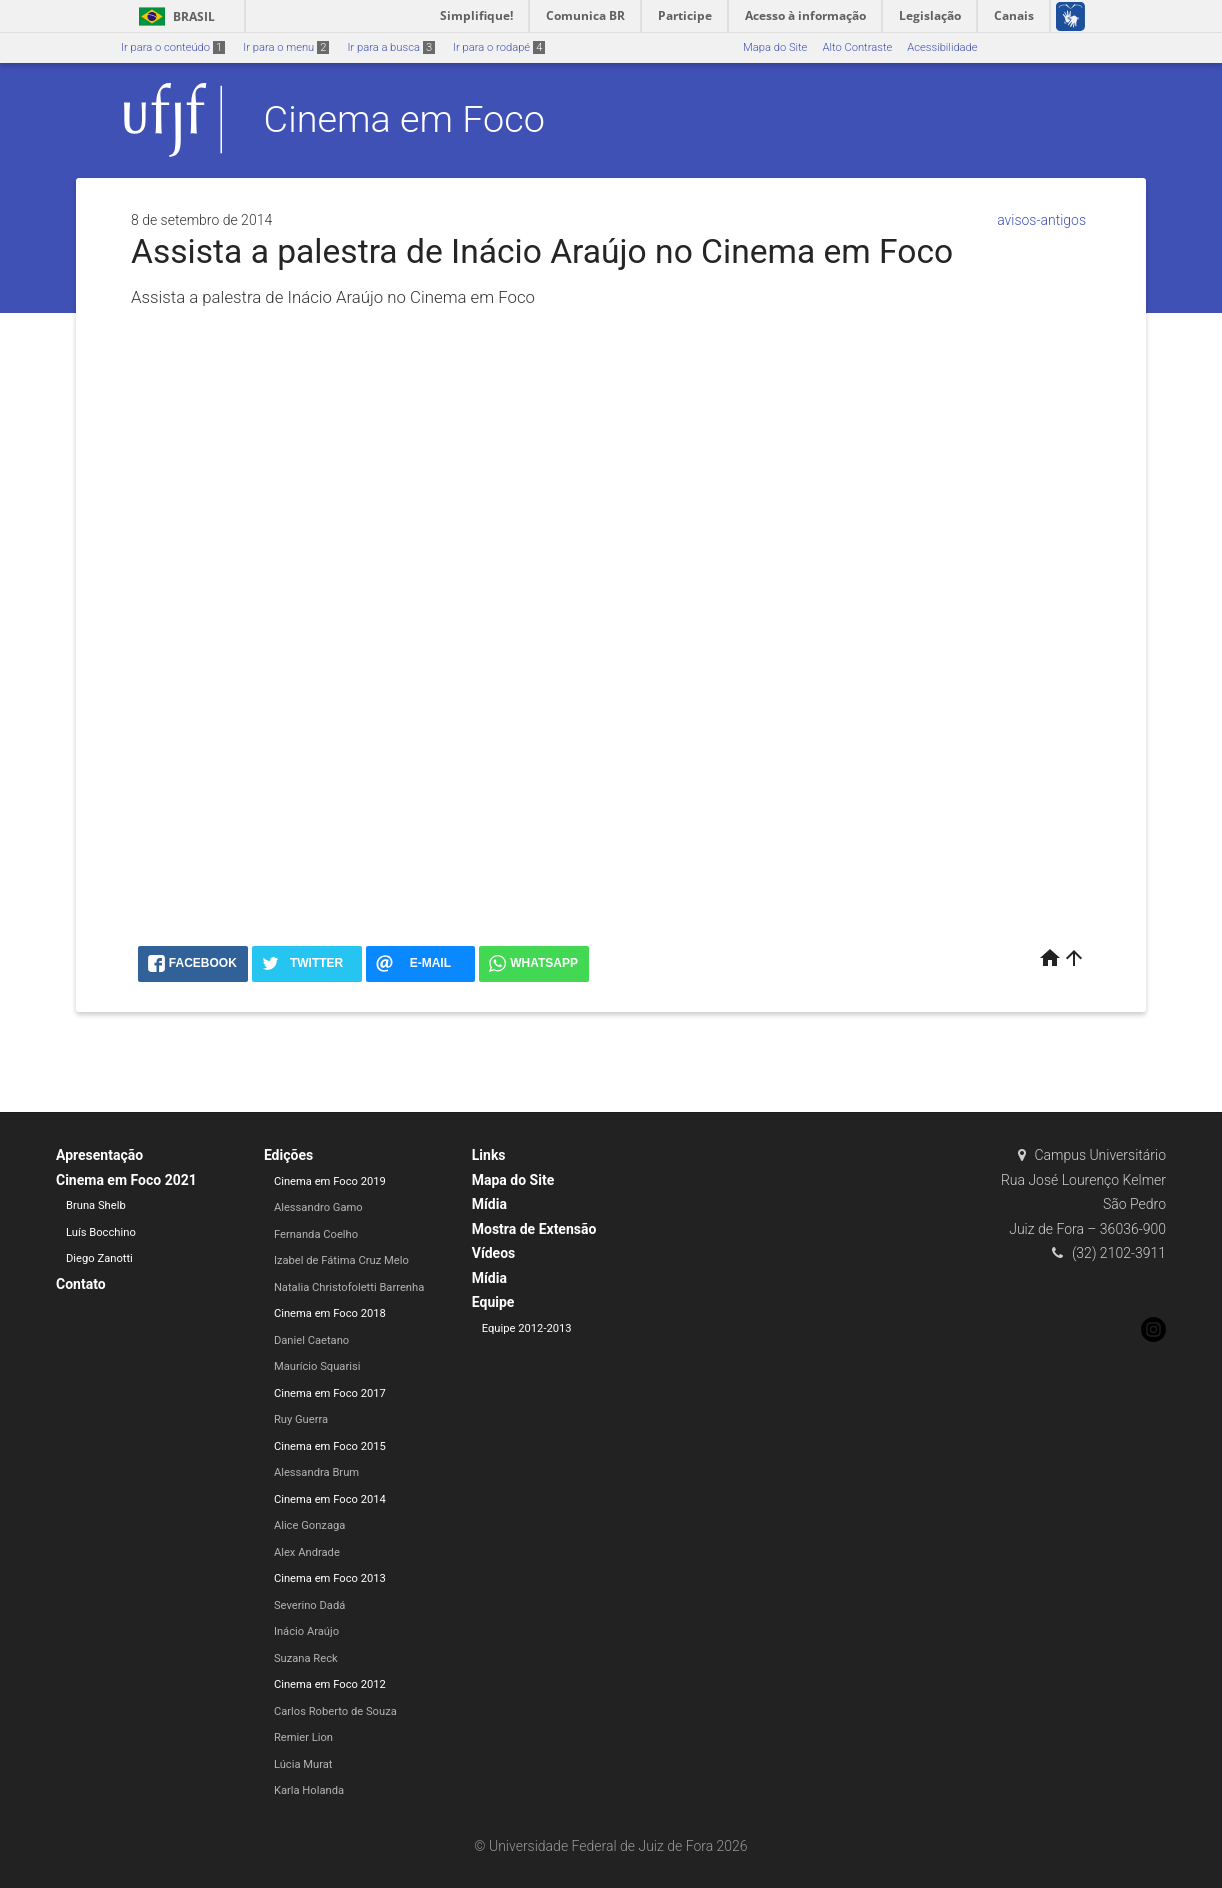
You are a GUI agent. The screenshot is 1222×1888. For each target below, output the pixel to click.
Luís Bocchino (101, 1232)
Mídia (489, 1204)
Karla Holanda (309, 1790)
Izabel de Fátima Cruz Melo (341, 1260)
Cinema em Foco (404, 119)
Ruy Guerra (301, 1419)
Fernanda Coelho (316, 1234)
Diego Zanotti (99, 1258)
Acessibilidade (942, 47)
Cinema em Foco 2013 (330, 1578)
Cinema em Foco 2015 (330, 1446)
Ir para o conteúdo (173, 47)
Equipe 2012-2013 (527, 1328)
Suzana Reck (306, 1658)
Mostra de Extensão (534, 1229)
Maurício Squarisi (317, 1366)
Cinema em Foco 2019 (330, 1181)
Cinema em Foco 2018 (330, 1313)
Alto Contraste (857, 47)
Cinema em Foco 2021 (126, 1180)
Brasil (173, 16)
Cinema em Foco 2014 (330, 1499)
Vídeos (494, 1253)
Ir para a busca (391, 47)
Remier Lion (303, 1737)
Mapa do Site (775, 47)
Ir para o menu (286, 47)
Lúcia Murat (303, 1764)
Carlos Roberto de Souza (335, 1711)
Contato (81, 1284)
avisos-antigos (1041, 220)
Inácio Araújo (306, 1631)
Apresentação (99, 1155)
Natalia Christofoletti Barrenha (349, 1287)
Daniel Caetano (311, 1340)
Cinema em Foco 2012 (330, 1684)
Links (489, 1155)
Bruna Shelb (96, 1205)
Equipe (493, 1302)
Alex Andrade (307, 1552)
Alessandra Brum (316, 1472)
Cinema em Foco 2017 (330, 1393)
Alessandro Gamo (318, 1207)
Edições (288, 1155)
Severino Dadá (309, 1605)
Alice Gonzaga (309, 1525)
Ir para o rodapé (499, 47)
